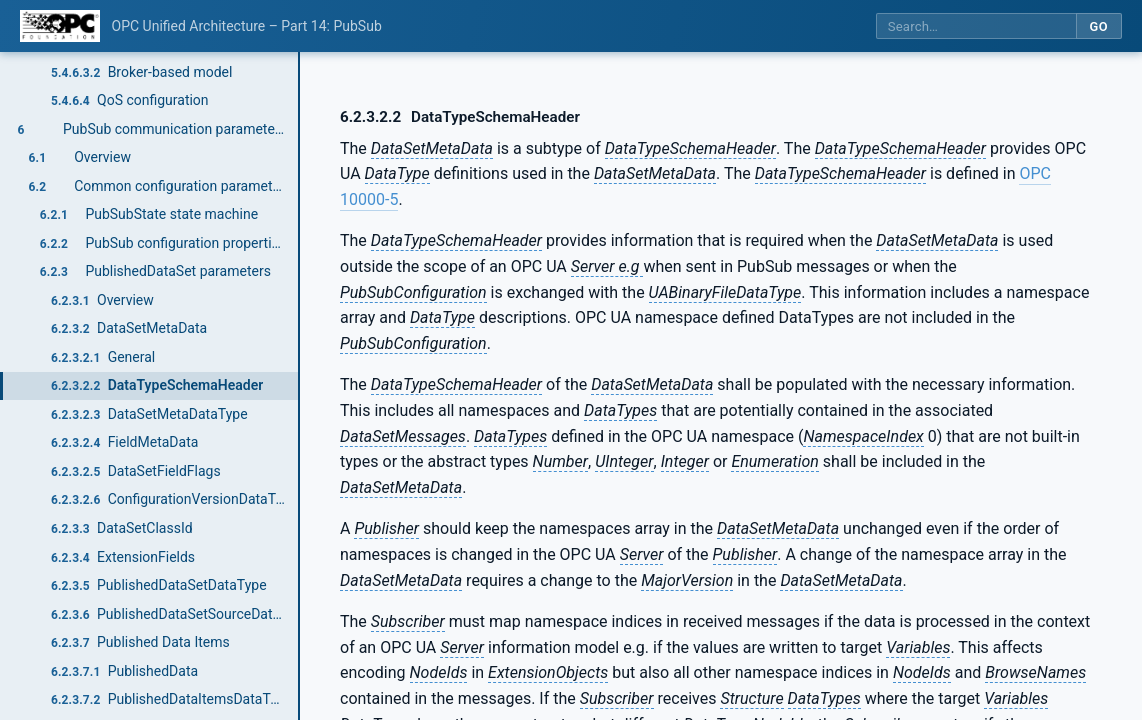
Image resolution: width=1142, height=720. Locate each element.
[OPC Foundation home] (60, 26)
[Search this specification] (976, 26)
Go (1098, 26)
